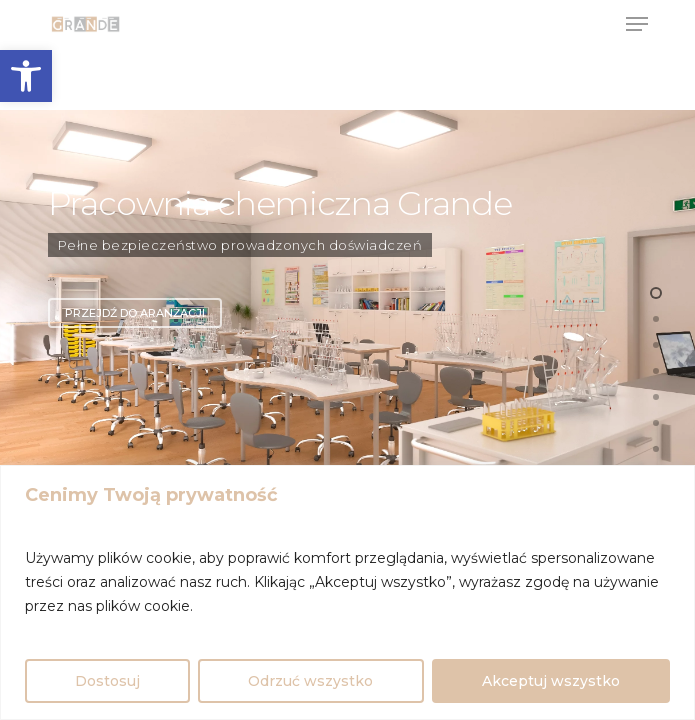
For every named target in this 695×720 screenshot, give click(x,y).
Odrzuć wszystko (310, 681)
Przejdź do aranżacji (135, 313)
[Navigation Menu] (637, 24)
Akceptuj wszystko (551, 681)
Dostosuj (107, 681)
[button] (26, 76)
